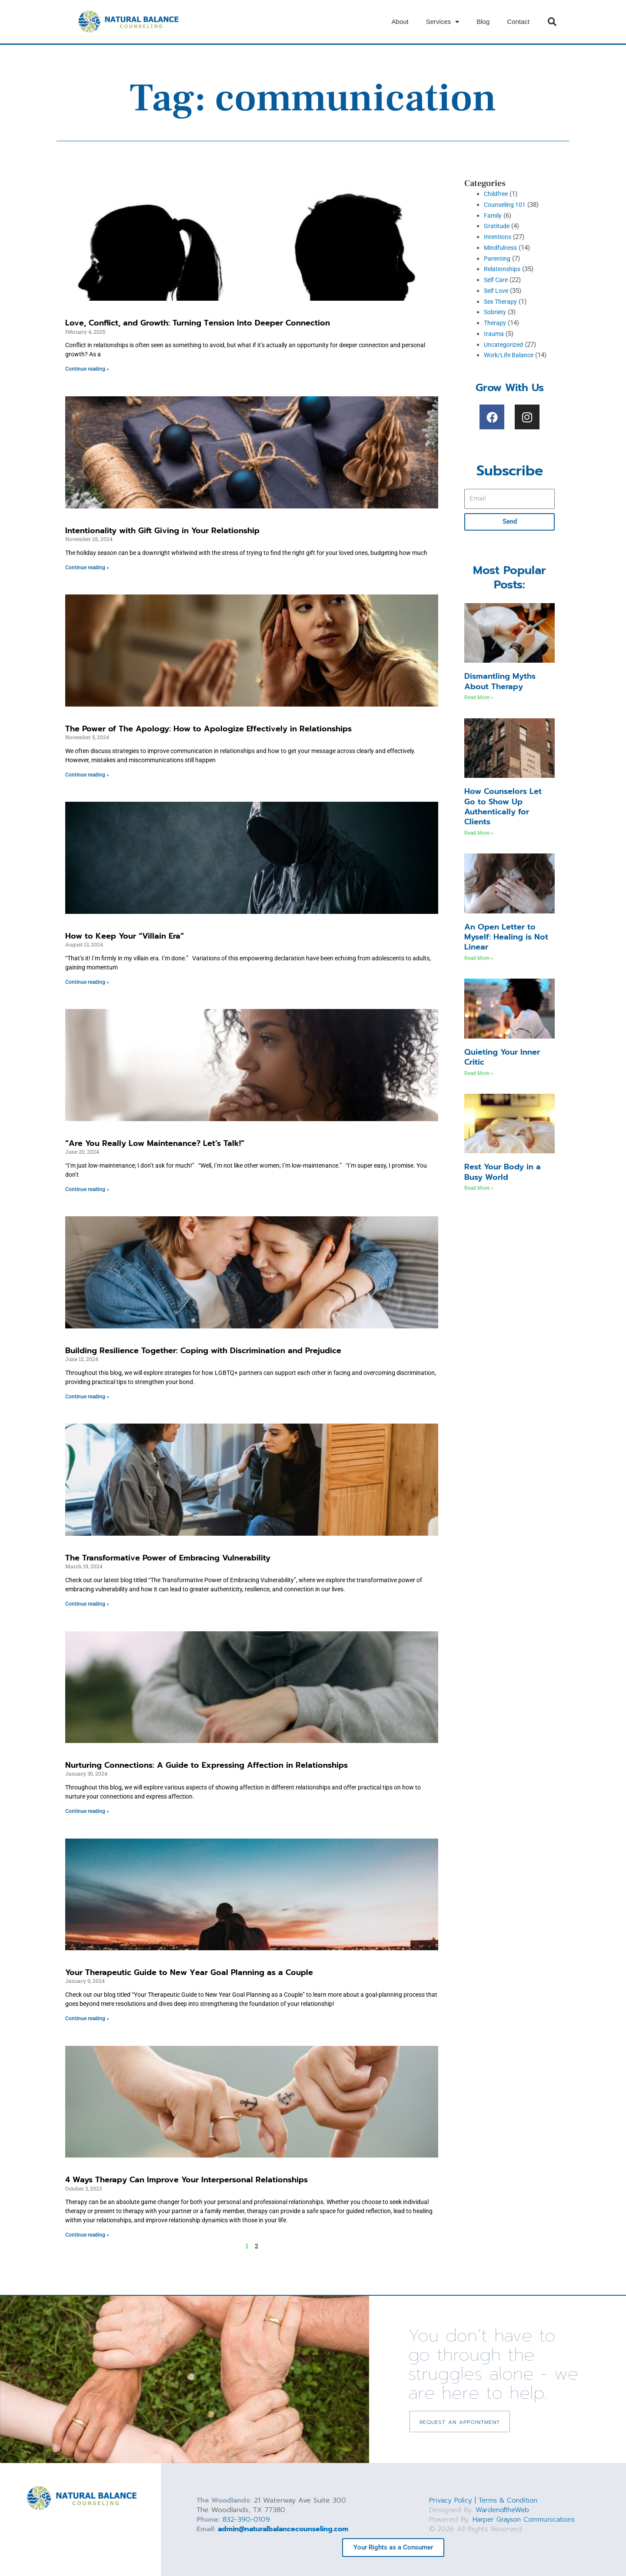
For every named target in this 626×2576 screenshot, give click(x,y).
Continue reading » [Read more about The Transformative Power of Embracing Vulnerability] (87, 1604)
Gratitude (497, 226)
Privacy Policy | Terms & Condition (486, 2501)
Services (443, 22)
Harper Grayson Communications (527, 2520)
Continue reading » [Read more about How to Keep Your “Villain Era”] (87, 982)
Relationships (503, 269)
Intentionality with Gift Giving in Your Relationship (162, 530)
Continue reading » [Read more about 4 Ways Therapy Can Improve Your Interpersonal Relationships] (87, 2235)
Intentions (498, 237)
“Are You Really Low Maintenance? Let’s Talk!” (154, 1143)
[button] (552, 21)
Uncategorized (505, 345)
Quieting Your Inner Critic (502, 1057)
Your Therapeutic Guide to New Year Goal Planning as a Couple (189, 1973)
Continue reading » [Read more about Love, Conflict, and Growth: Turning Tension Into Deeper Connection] (87, 369)
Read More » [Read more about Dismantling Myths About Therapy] (478, 697)
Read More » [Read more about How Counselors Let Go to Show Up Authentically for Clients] (478, 833)
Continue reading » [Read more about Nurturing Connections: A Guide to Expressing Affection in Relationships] (87, 1812)
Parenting (497, 258)
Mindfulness (501, 248)
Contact (518, 21)
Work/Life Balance (510, 355)
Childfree (497, 194)
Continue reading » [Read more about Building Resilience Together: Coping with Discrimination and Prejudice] (87, 1397)
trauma (494, 334)
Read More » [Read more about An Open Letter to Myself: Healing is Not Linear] (478, 958)
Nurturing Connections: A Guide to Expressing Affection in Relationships (206, 1765)
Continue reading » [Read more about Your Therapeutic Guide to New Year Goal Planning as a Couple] (87, 2019)
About (400, 21)
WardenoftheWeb (504, 2510)
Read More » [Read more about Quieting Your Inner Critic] (478, 1073)
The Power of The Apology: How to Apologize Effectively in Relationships (208, 729)
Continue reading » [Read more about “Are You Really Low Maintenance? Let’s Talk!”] (87, 1189)
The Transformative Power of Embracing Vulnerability (167, 1558)
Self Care (497, 280)
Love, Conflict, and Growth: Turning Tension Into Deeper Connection (197, 323)
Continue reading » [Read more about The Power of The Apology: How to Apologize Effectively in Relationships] (87, 775)
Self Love (497, 291)
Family (493, 215)
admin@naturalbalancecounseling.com (283, 2529)
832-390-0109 (246, 2520)
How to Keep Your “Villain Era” (124, 936)
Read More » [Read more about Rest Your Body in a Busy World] (478, 1188)
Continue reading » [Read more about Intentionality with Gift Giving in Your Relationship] (87, 567)
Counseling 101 (506, 205)
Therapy (495, 323)
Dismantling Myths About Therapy (500, 681)
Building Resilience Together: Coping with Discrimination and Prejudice (203, 1350)
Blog (482, 21)
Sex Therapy (501, 301)
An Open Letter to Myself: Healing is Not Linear (506, 937)
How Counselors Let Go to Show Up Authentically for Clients (503, 806)
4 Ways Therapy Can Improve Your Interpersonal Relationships (186, 2180)
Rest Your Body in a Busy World (502, 1172)
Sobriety (496, 312)
